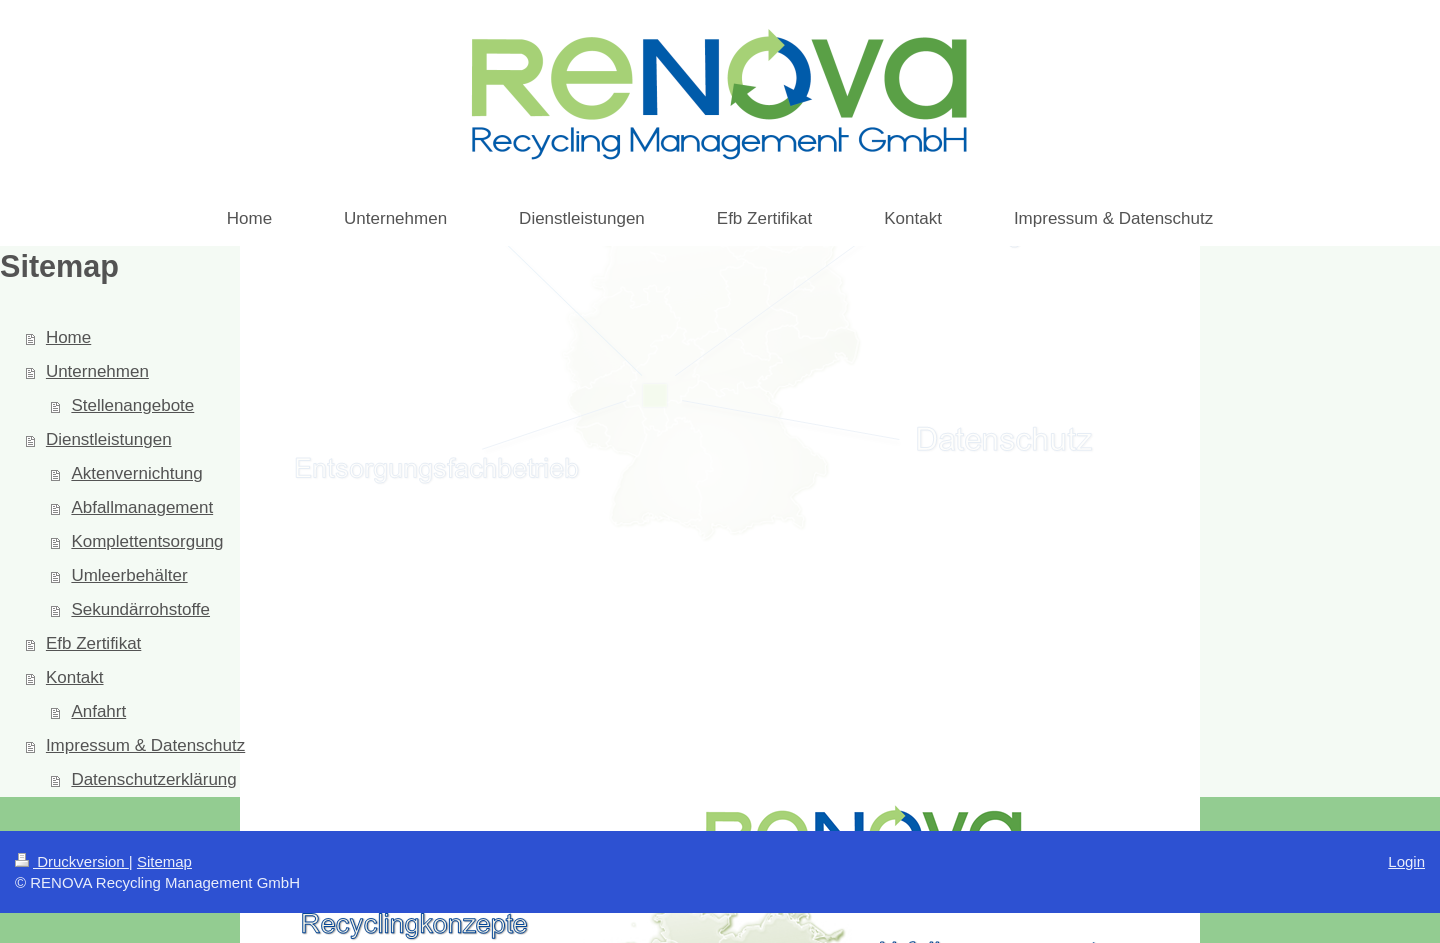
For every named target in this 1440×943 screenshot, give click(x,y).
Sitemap (164, 861)
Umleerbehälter (129, 575)
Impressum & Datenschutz (145, 745)
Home (68, 337)
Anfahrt (98, 711)
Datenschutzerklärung (153, 779)
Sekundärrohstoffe (140, 609)
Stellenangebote (132, 405)
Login (1406, 861)
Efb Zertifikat (93, 643)
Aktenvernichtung (136, 473)
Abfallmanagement (142, 507)
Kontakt (75, 677)
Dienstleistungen (109, 439)
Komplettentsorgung (147, 541)
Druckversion (72, 861)
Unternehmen (97, 371)
